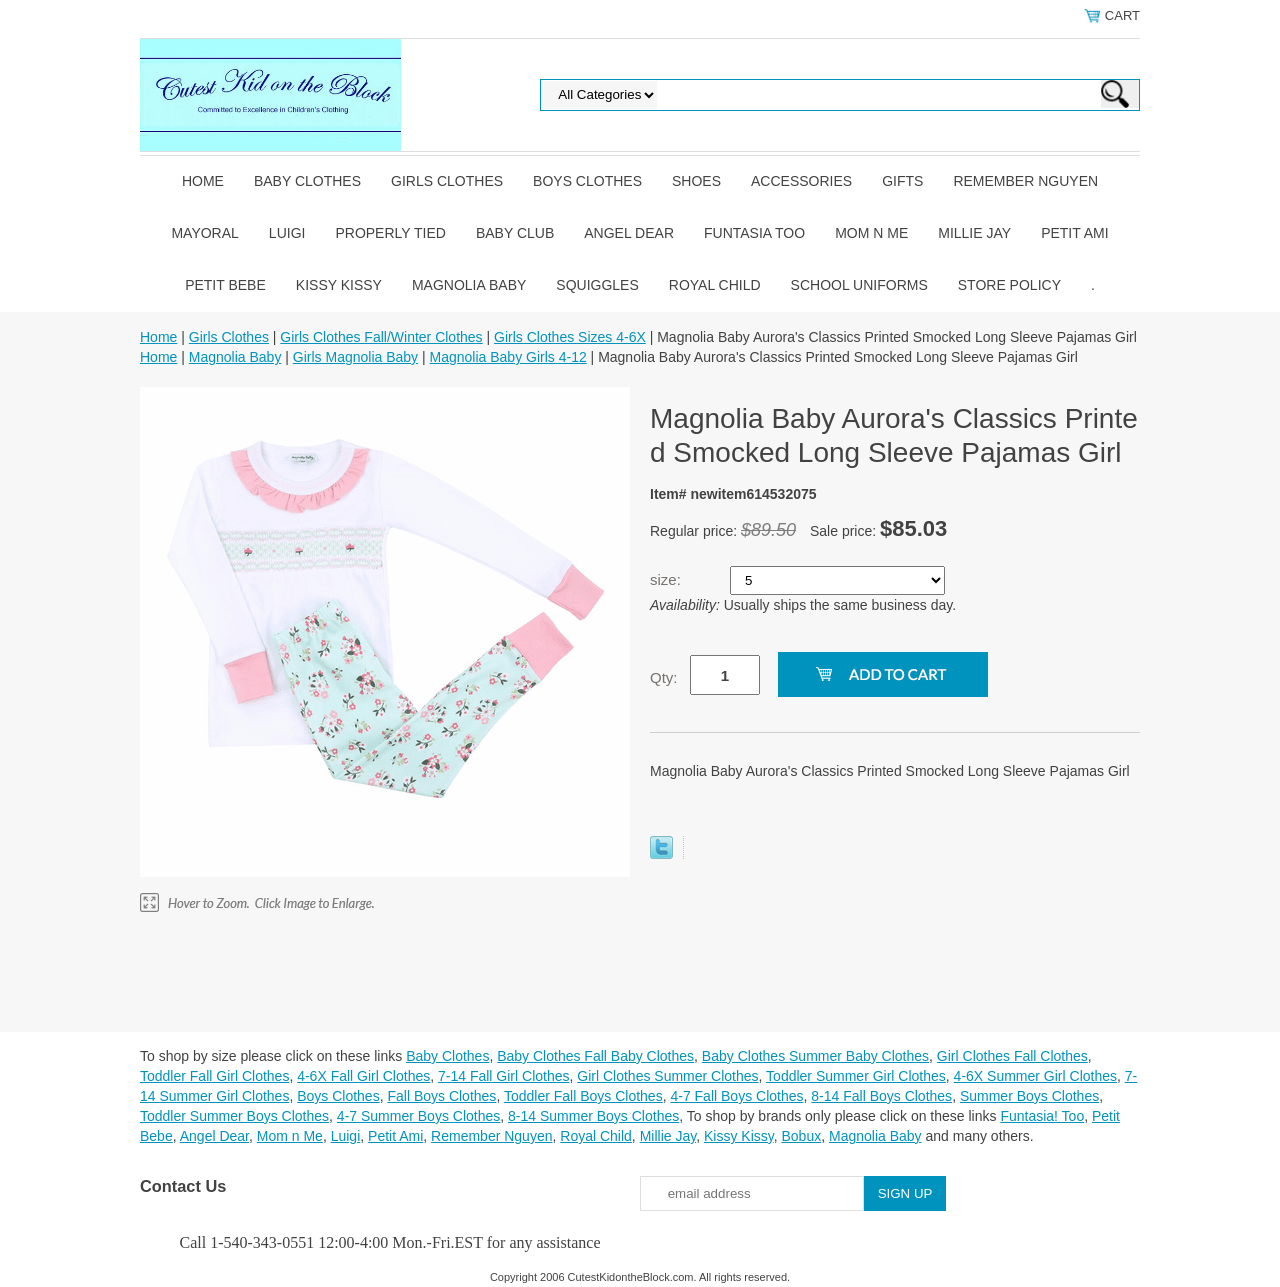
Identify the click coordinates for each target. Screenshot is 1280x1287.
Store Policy (1009, 285)
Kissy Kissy (339, 285)
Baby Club (515, 233)
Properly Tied (390, 233)
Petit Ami (1074, 233)
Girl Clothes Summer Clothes (667, 1076)
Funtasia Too (754, 233)
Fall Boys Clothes (441, 1096)
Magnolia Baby (469, 285)
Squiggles (597, 285)
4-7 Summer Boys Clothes (418, 1116)
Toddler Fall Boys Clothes (583, 1096)
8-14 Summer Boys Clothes (593, 1116)
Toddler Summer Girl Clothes (856, 1076)
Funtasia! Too (1042, 1116)
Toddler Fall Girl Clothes (214, 1076)
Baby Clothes (307, 181)
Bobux (801, 1136)
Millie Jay (974, 233)
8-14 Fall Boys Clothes (881, 1096)
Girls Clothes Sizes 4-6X (570, 337)
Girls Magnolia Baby (355, 357)
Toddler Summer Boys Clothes (234, 1116)
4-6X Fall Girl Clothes (363, 1076)
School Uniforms (859, 285)
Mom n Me (871, 233)
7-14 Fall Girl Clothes (504, 1076)
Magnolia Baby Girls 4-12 (508, 357)
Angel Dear (629, 233)
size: (667, 579)
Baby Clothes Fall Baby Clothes (595, 1056)
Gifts (902, 181)
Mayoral (204, 233)
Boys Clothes (587, 181)
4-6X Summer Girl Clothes (1035, 1076)
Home (203, 181)
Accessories (801, 181)
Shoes (696, 181)
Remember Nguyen (1025, 181)
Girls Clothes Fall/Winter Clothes (381, 337)
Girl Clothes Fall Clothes (1012, 1056)
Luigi (287, 233)
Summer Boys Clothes (1029, 1096)
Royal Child (715, 285)
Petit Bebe (225, 285)
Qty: (664, 677)
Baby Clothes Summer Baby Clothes (815, 1056)
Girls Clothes (447, 181)
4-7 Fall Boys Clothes (736, 1096)
